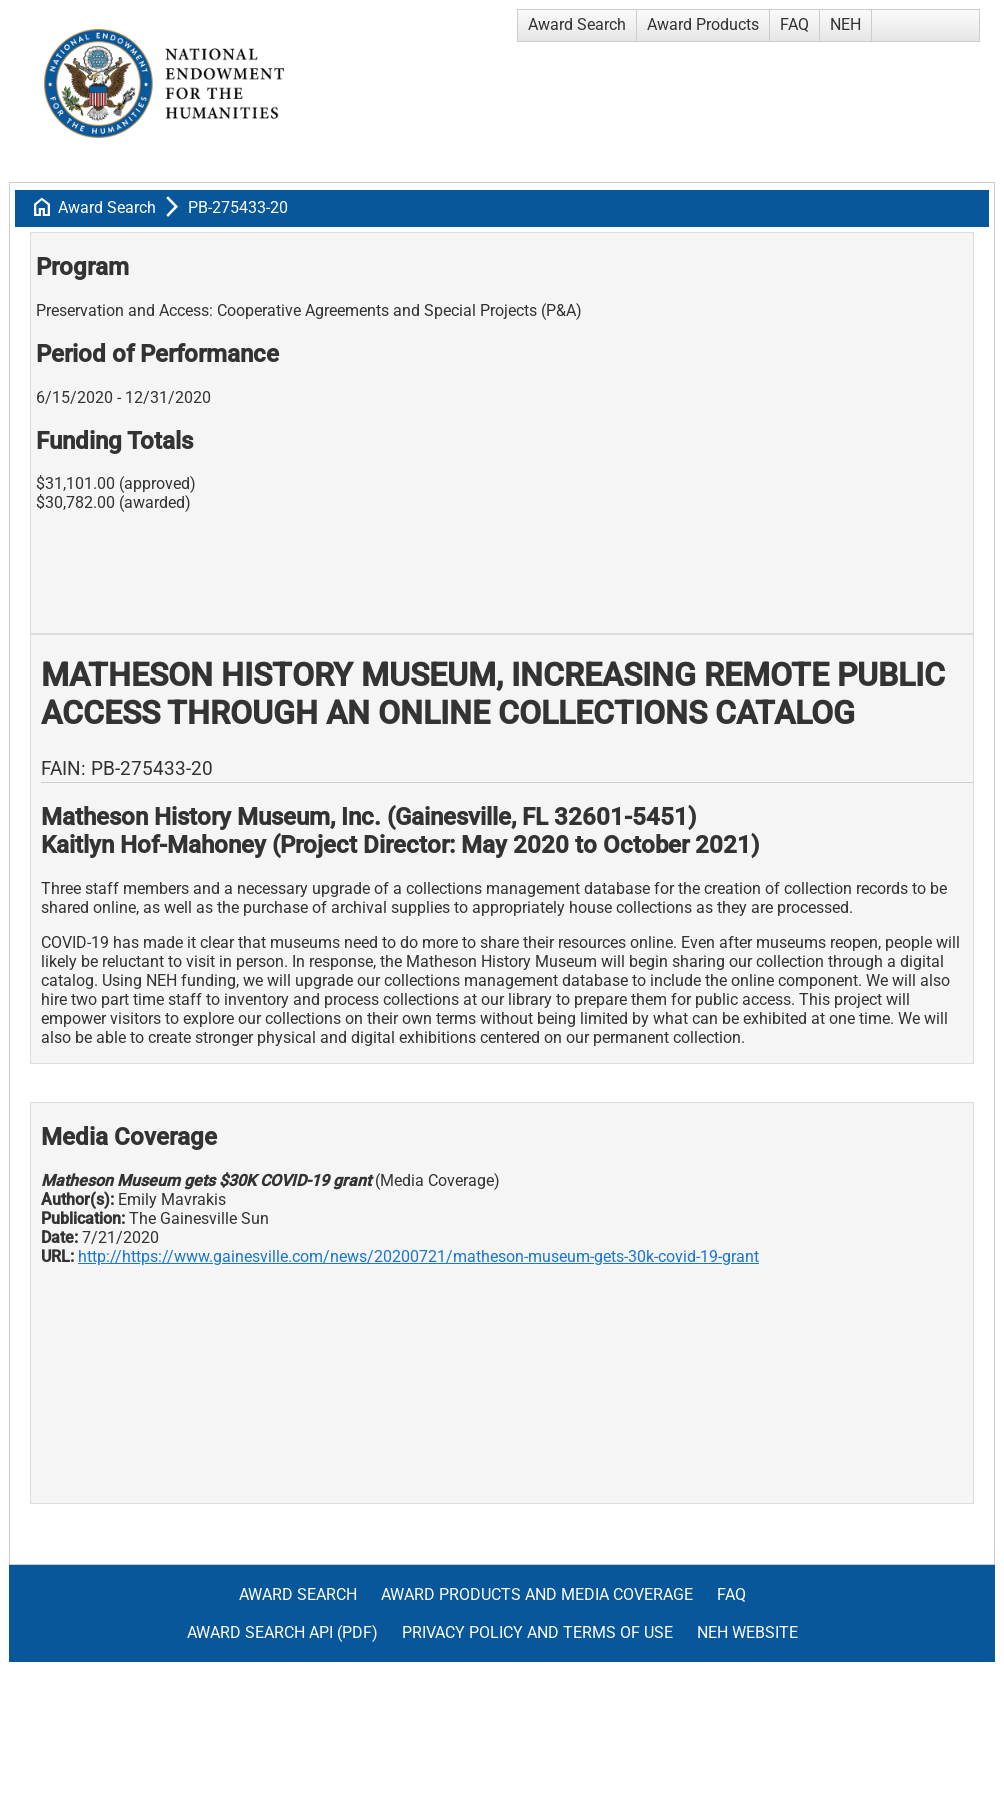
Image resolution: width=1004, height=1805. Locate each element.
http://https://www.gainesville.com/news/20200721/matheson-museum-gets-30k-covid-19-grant (418, 1256)
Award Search (577, 24)
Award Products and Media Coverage (537, 1594)
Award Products (703, 24)
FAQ (794, 24)
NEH (845, 24)
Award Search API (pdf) (282, 1632)
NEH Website (747, 1632)
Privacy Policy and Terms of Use (537, 1632)
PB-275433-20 (238, 207)
